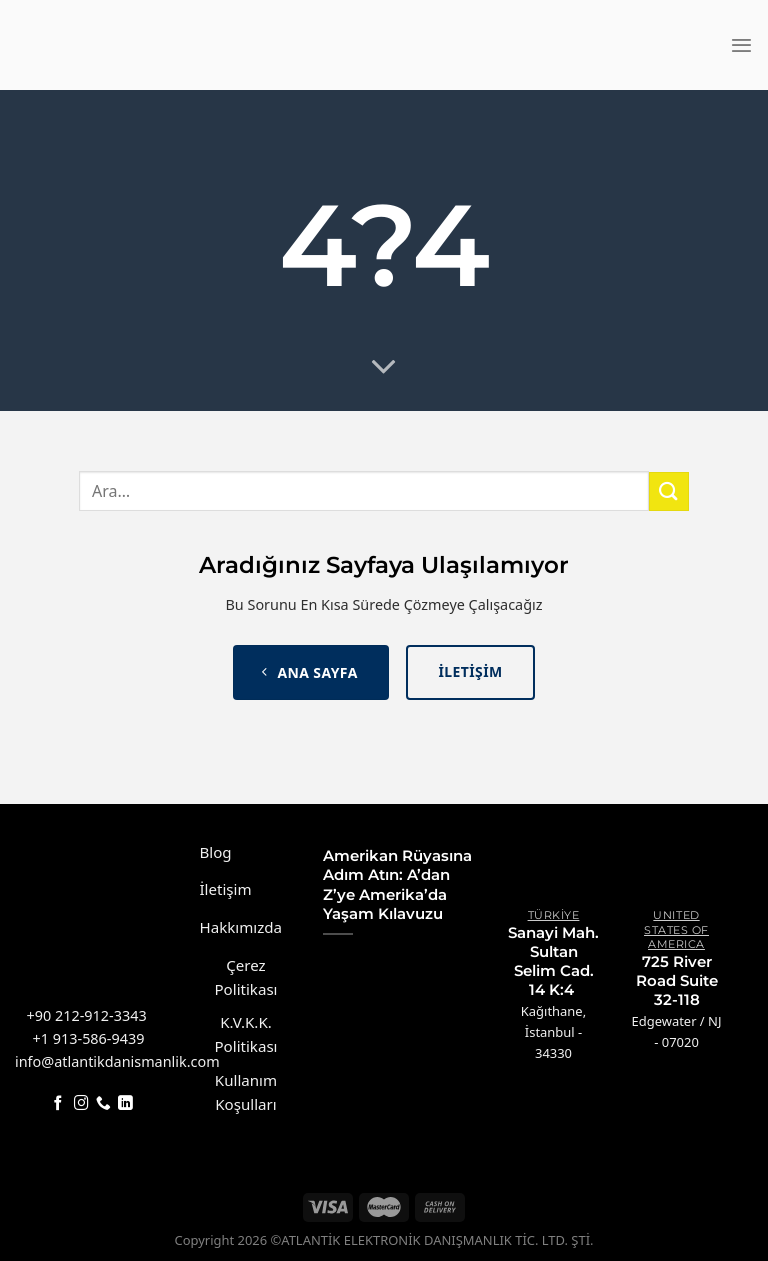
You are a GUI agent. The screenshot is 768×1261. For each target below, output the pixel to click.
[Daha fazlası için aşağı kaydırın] (384, 368)
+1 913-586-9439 (89, 1038)
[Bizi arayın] (103, 1104)
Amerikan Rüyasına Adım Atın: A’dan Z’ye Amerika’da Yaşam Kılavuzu (397, 885)
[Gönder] (669, 491)
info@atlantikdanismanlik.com (117, 1061)
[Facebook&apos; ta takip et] (58, 1104)
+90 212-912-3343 (87, 1015)
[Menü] (742, 45)
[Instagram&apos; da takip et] (81, 1104)
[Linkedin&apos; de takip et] (125, 1104)
